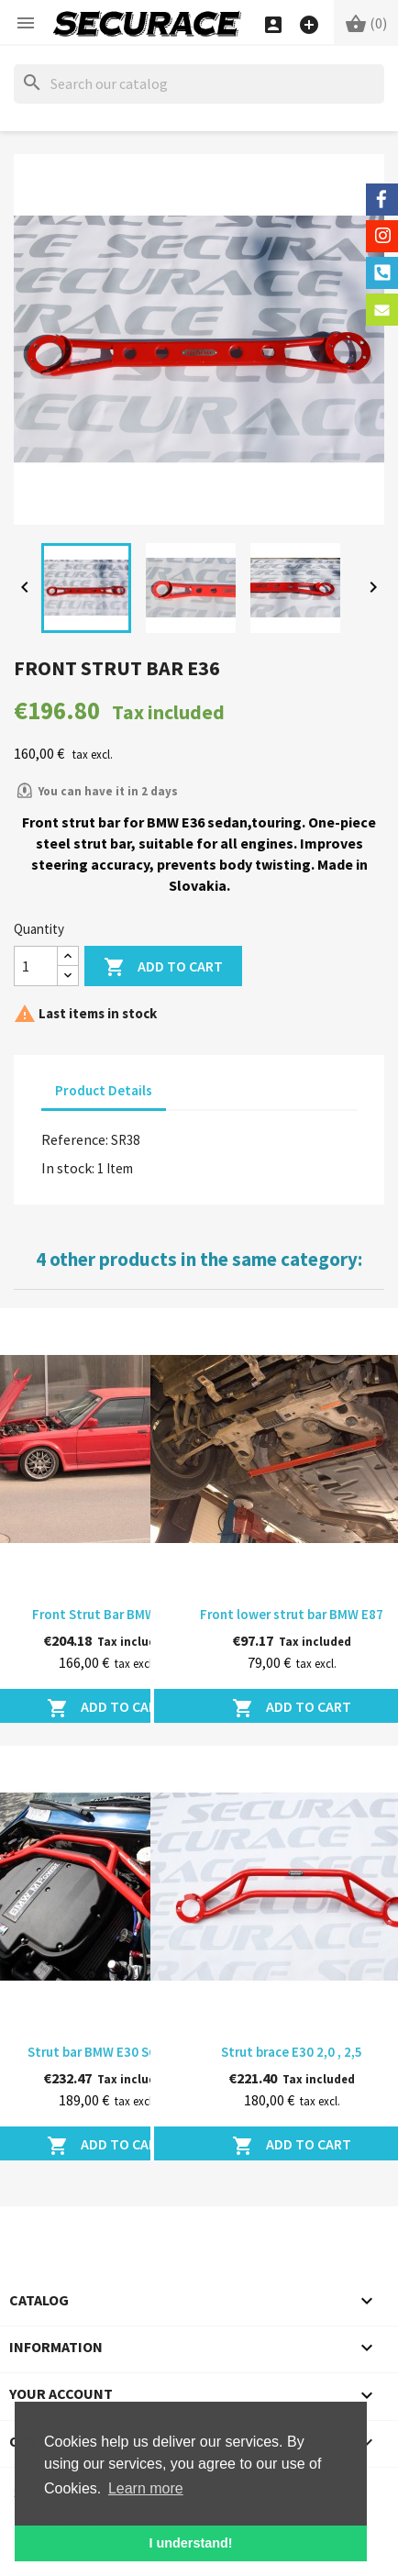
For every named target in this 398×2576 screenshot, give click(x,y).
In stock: (67, 1168)
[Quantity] (36, 966)
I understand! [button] (190, 2543)
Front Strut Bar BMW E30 (106, 1614)
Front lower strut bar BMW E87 (291, 1614)
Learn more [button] (145, 2488)
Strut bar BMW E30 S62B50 (107, 2051)
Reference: (74, 1139)
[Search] (199, 84)
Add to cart (163, 967)
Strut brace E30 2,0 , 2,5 (291, 2051)
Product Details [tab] (103, 1090)
